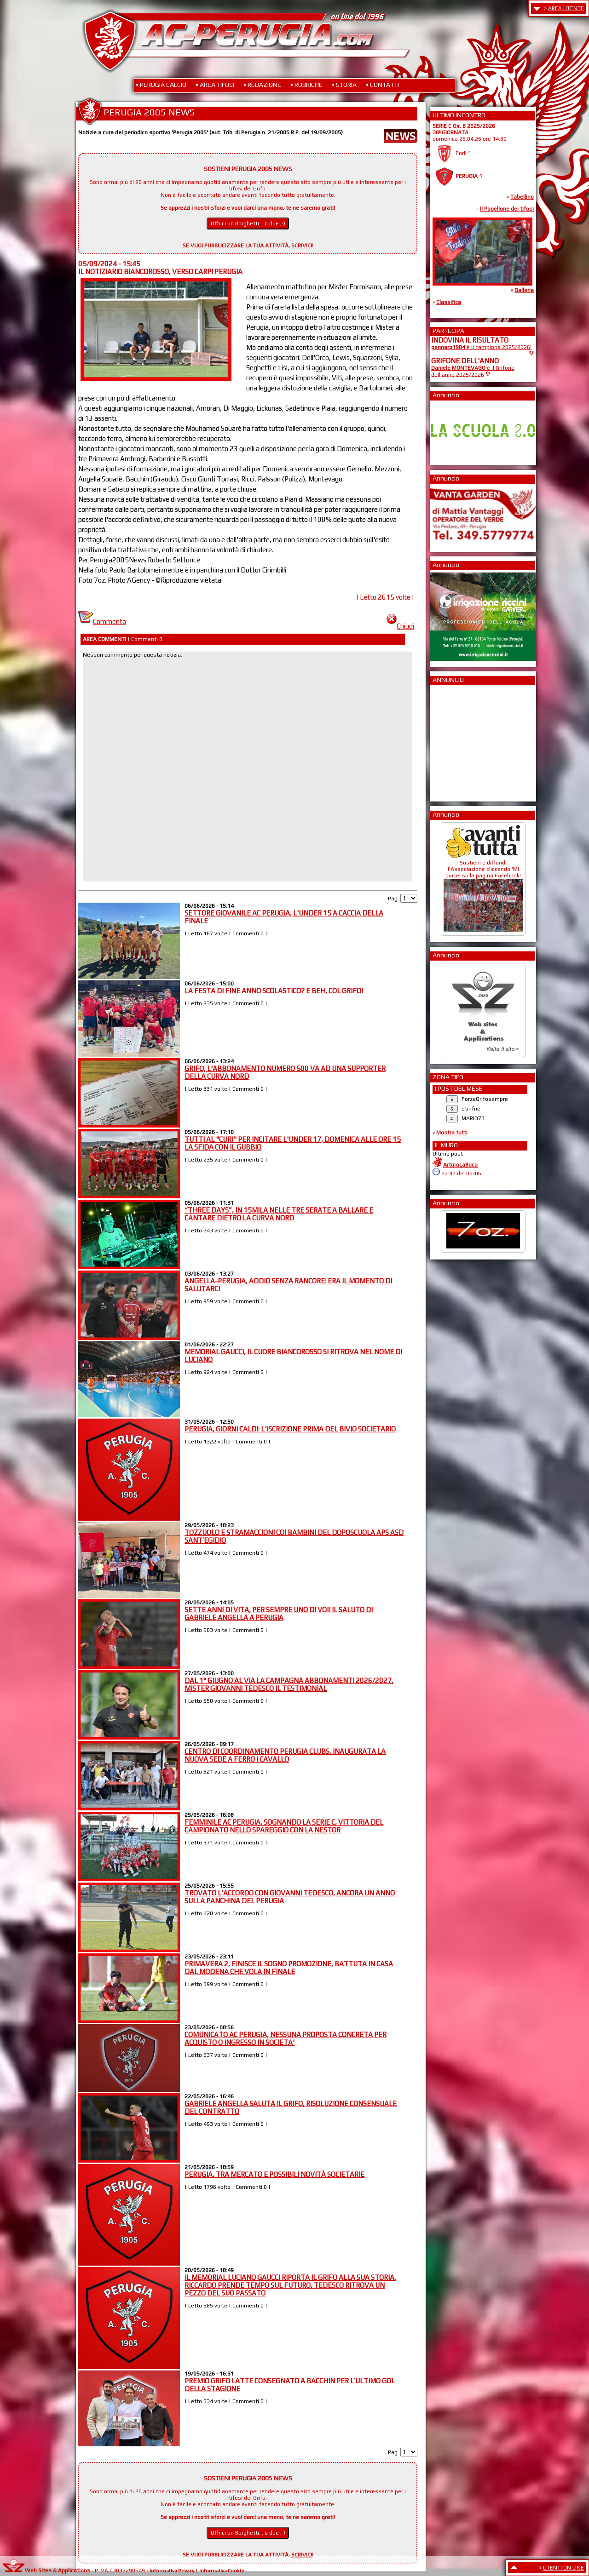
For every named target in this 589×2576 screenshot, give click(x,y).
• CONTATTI (382, 84)
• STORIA (344, 84)
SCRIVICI (301, 245)
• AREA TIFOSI (215, 84)
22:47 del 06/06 (461, 1173)
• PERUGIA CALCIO (161, 84)
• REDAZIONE (262, 84)
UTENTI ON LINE (563, 2568)
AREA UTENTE (566, 8)
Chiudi (400, 626)
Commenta (102, 621)
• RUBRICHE (306, 84)
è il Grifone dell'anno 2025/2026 (472, 371)
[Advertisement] (458, 740)
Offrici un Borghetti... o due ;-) (248, 223)
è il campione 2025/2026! (481, 347)
